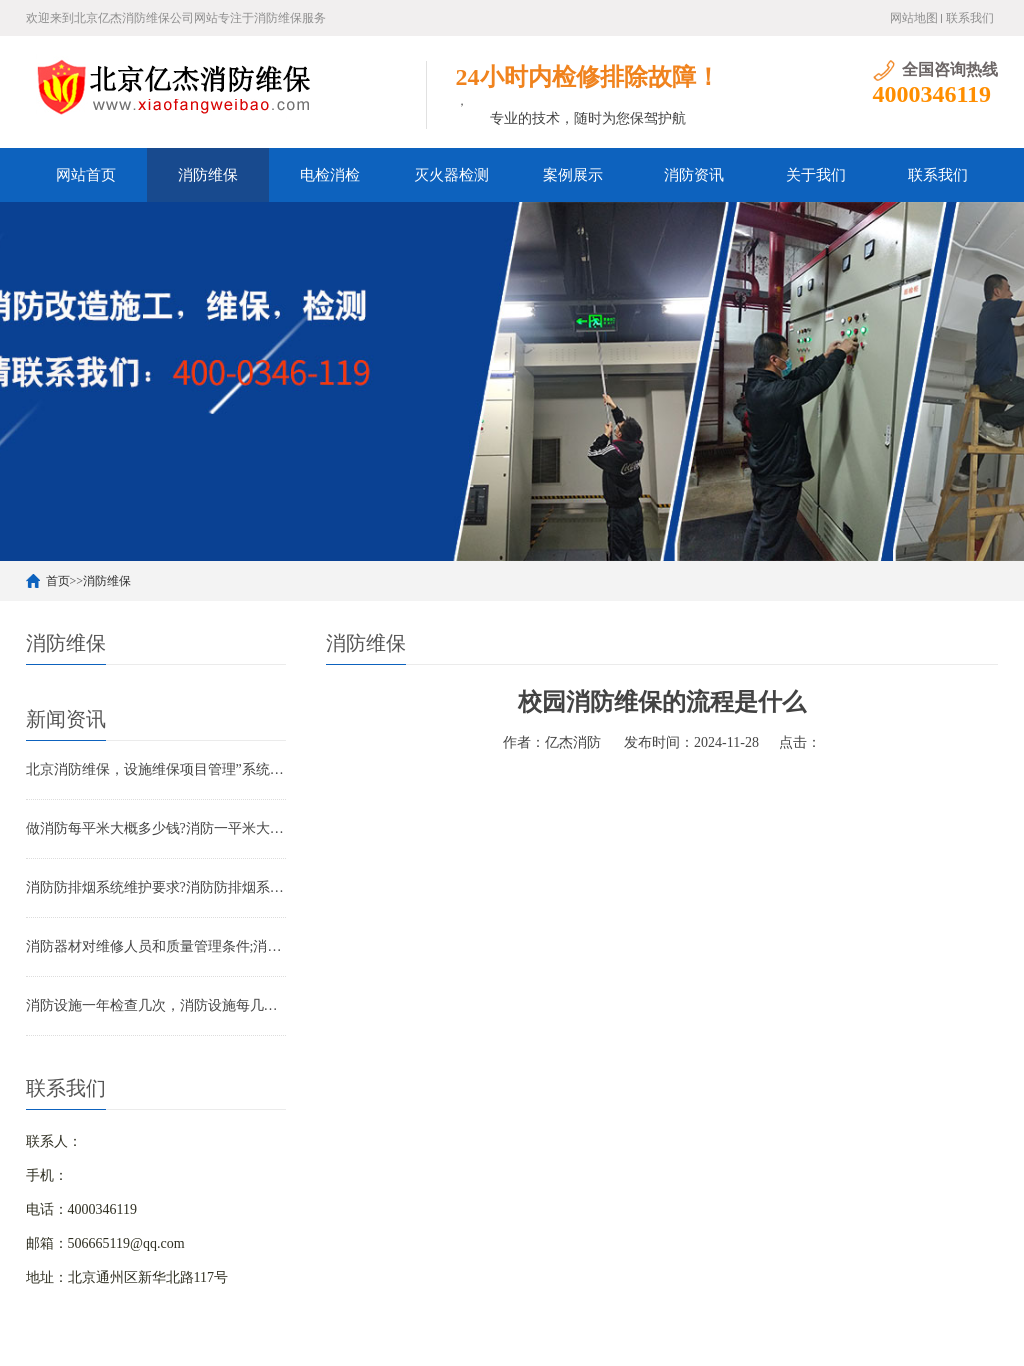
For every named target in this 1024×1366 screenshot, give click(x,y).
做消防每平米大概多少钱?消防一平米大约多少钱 (156, 828)
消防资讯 (694, 175)
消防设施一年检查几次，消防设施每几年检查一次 (156, 1005)
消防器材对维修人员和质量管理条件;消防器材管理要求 (156, 946)
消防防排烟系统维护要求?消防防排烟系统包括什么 (156, 887)
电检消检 (330, 175)
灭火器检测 (451, 175)
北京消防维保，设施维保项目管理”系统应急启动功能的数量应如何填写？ (156, 769)
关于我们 (816, 175)
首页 (58, 581)
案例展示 (573, 175)
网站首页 (86, 175)
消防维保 (208, 175)
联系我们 (970, 18)
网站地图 (914, 18)
